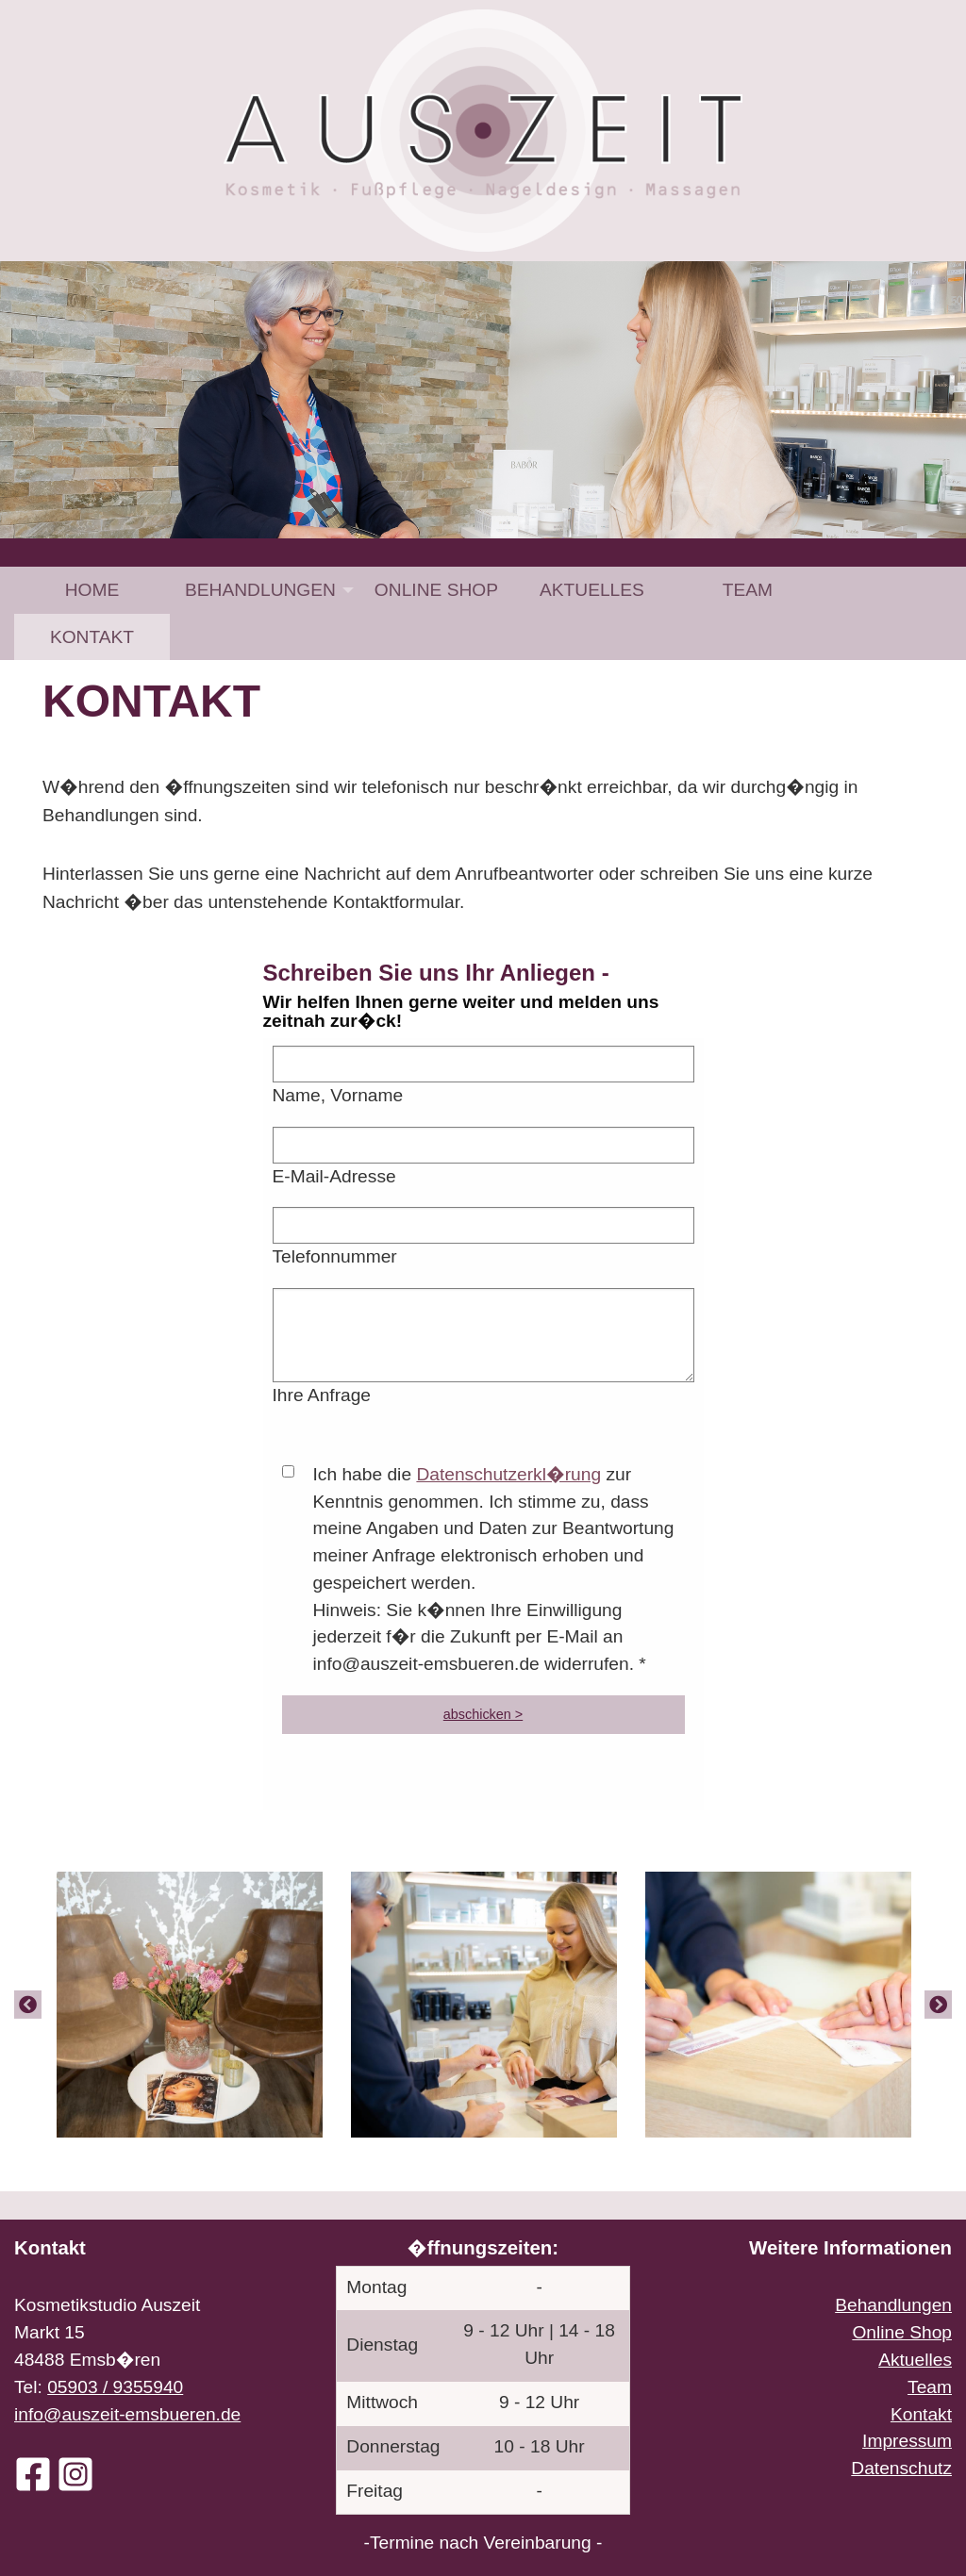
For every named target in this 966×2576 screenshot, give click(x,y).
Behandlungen (260, 590)
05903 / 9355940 (115, 2387)
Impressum (907, 2441)
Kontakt (92, 637)
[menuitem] (92, 590)
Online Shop (436, 590)
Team (748, 590)
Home (92, 590)
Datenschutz (901, 2468)
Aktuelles (592, 590)
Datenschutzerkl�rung (508, 1474)
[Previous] (28, 2004)
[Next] (938, 2004)
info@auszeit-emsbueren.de (127, 2414)
